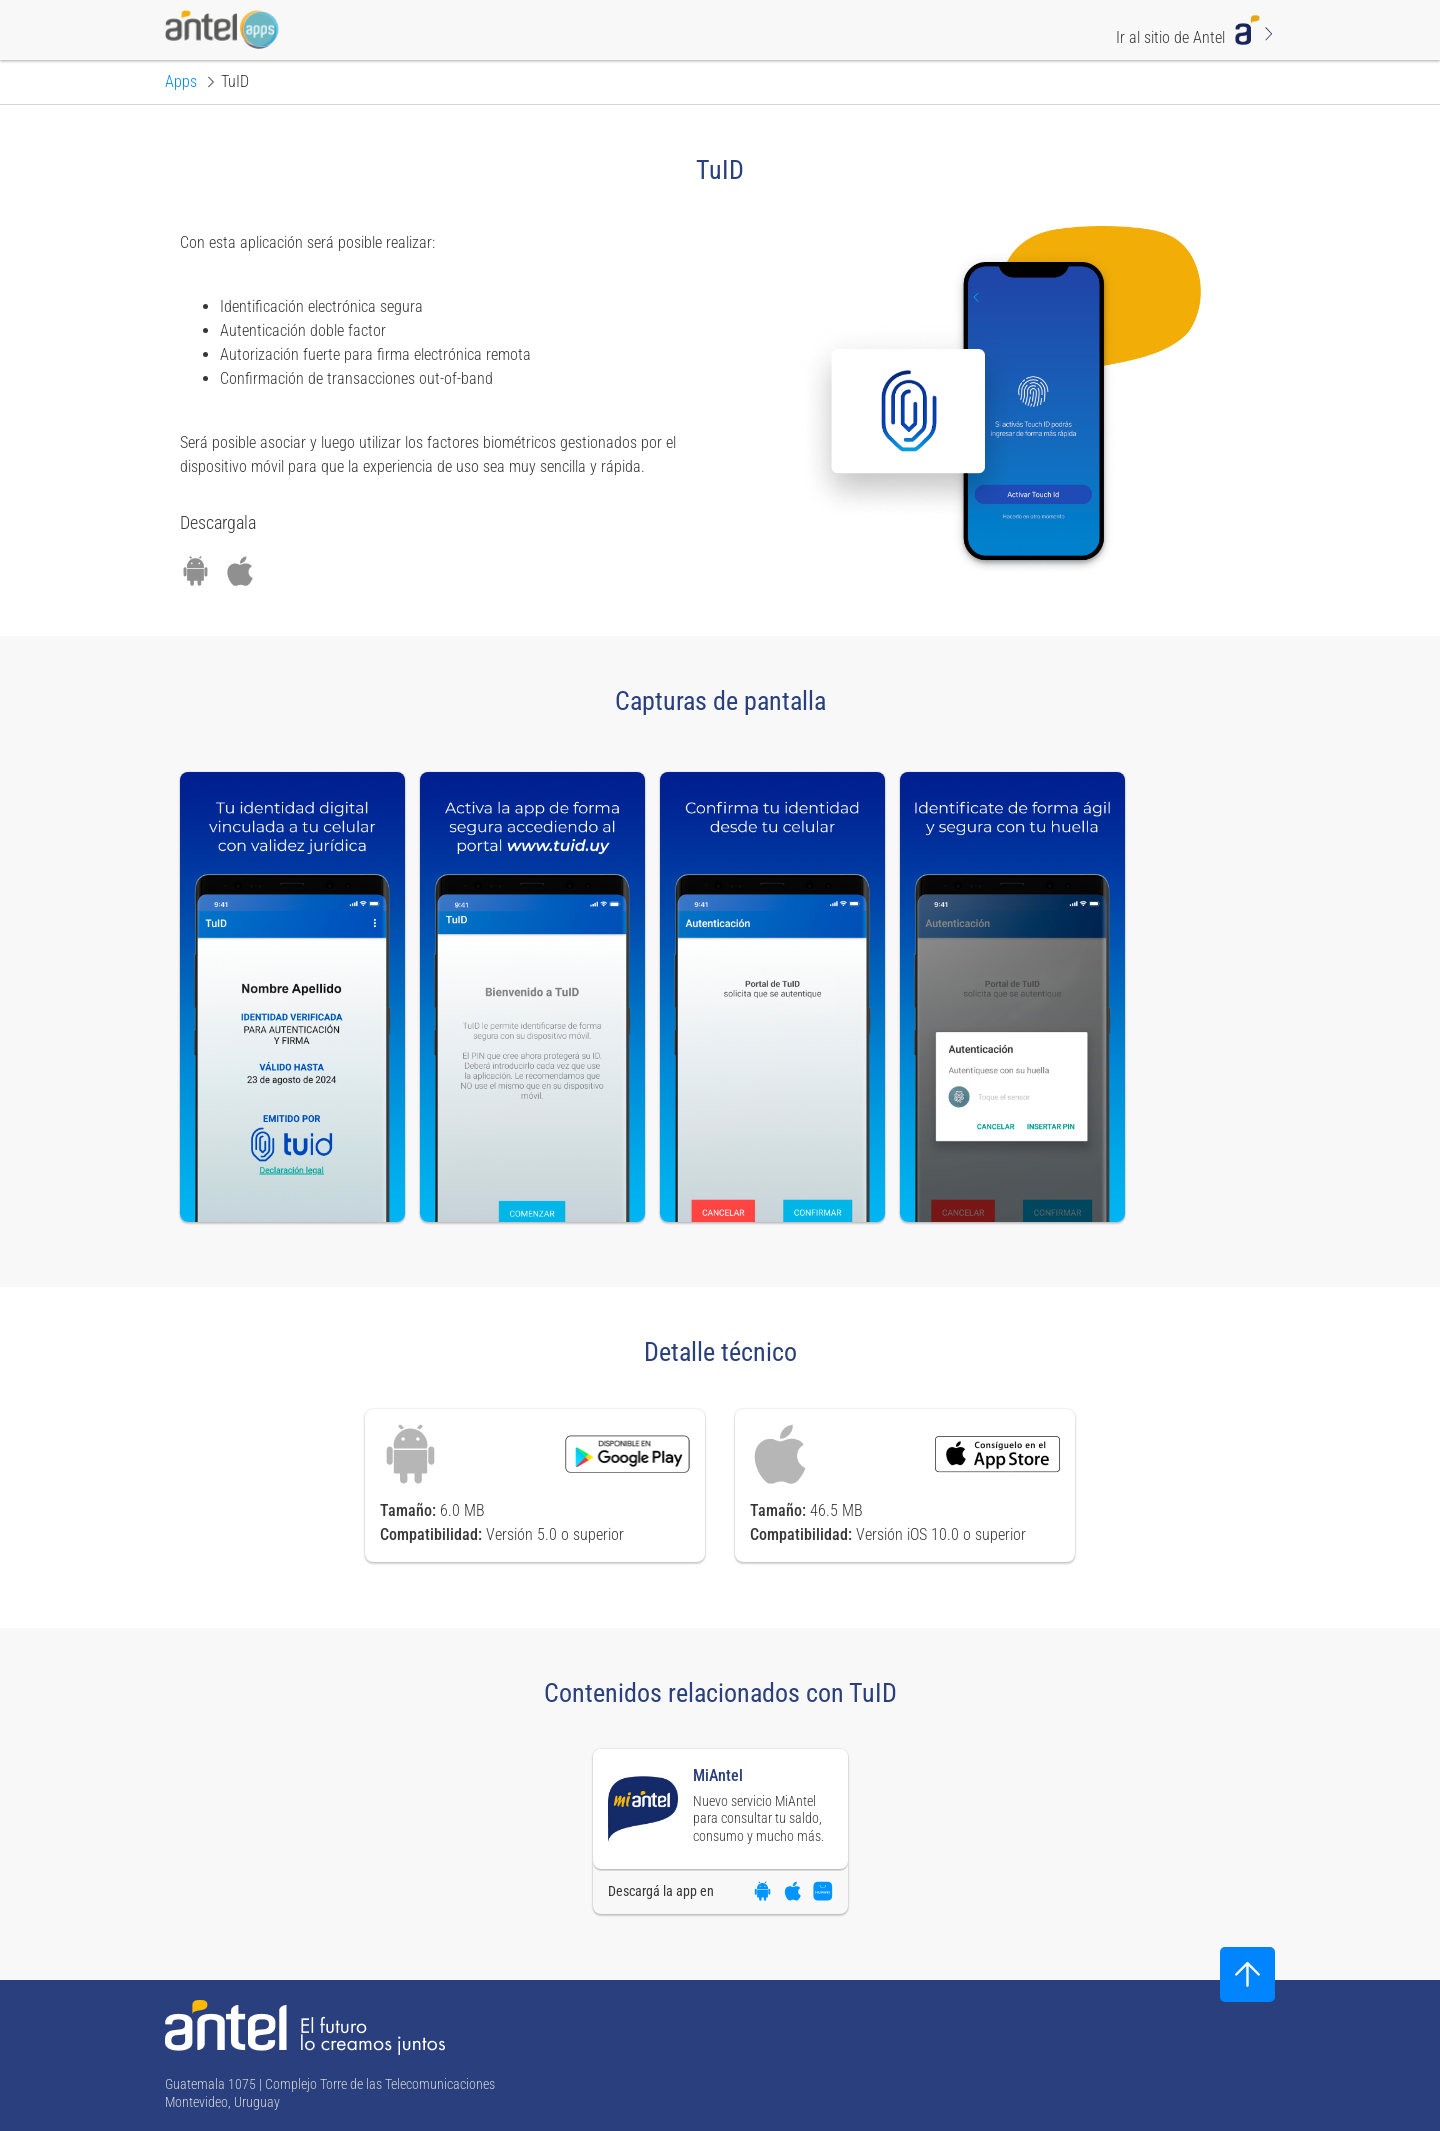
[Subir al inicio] (1247, 1974)
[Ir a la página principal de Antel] (305, 2027)
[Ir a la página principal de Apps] (181, 82)
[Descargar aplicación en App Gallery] (823, 1891)
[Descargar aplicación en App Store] (240, 571)
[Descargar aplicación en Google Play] (195, 571)
